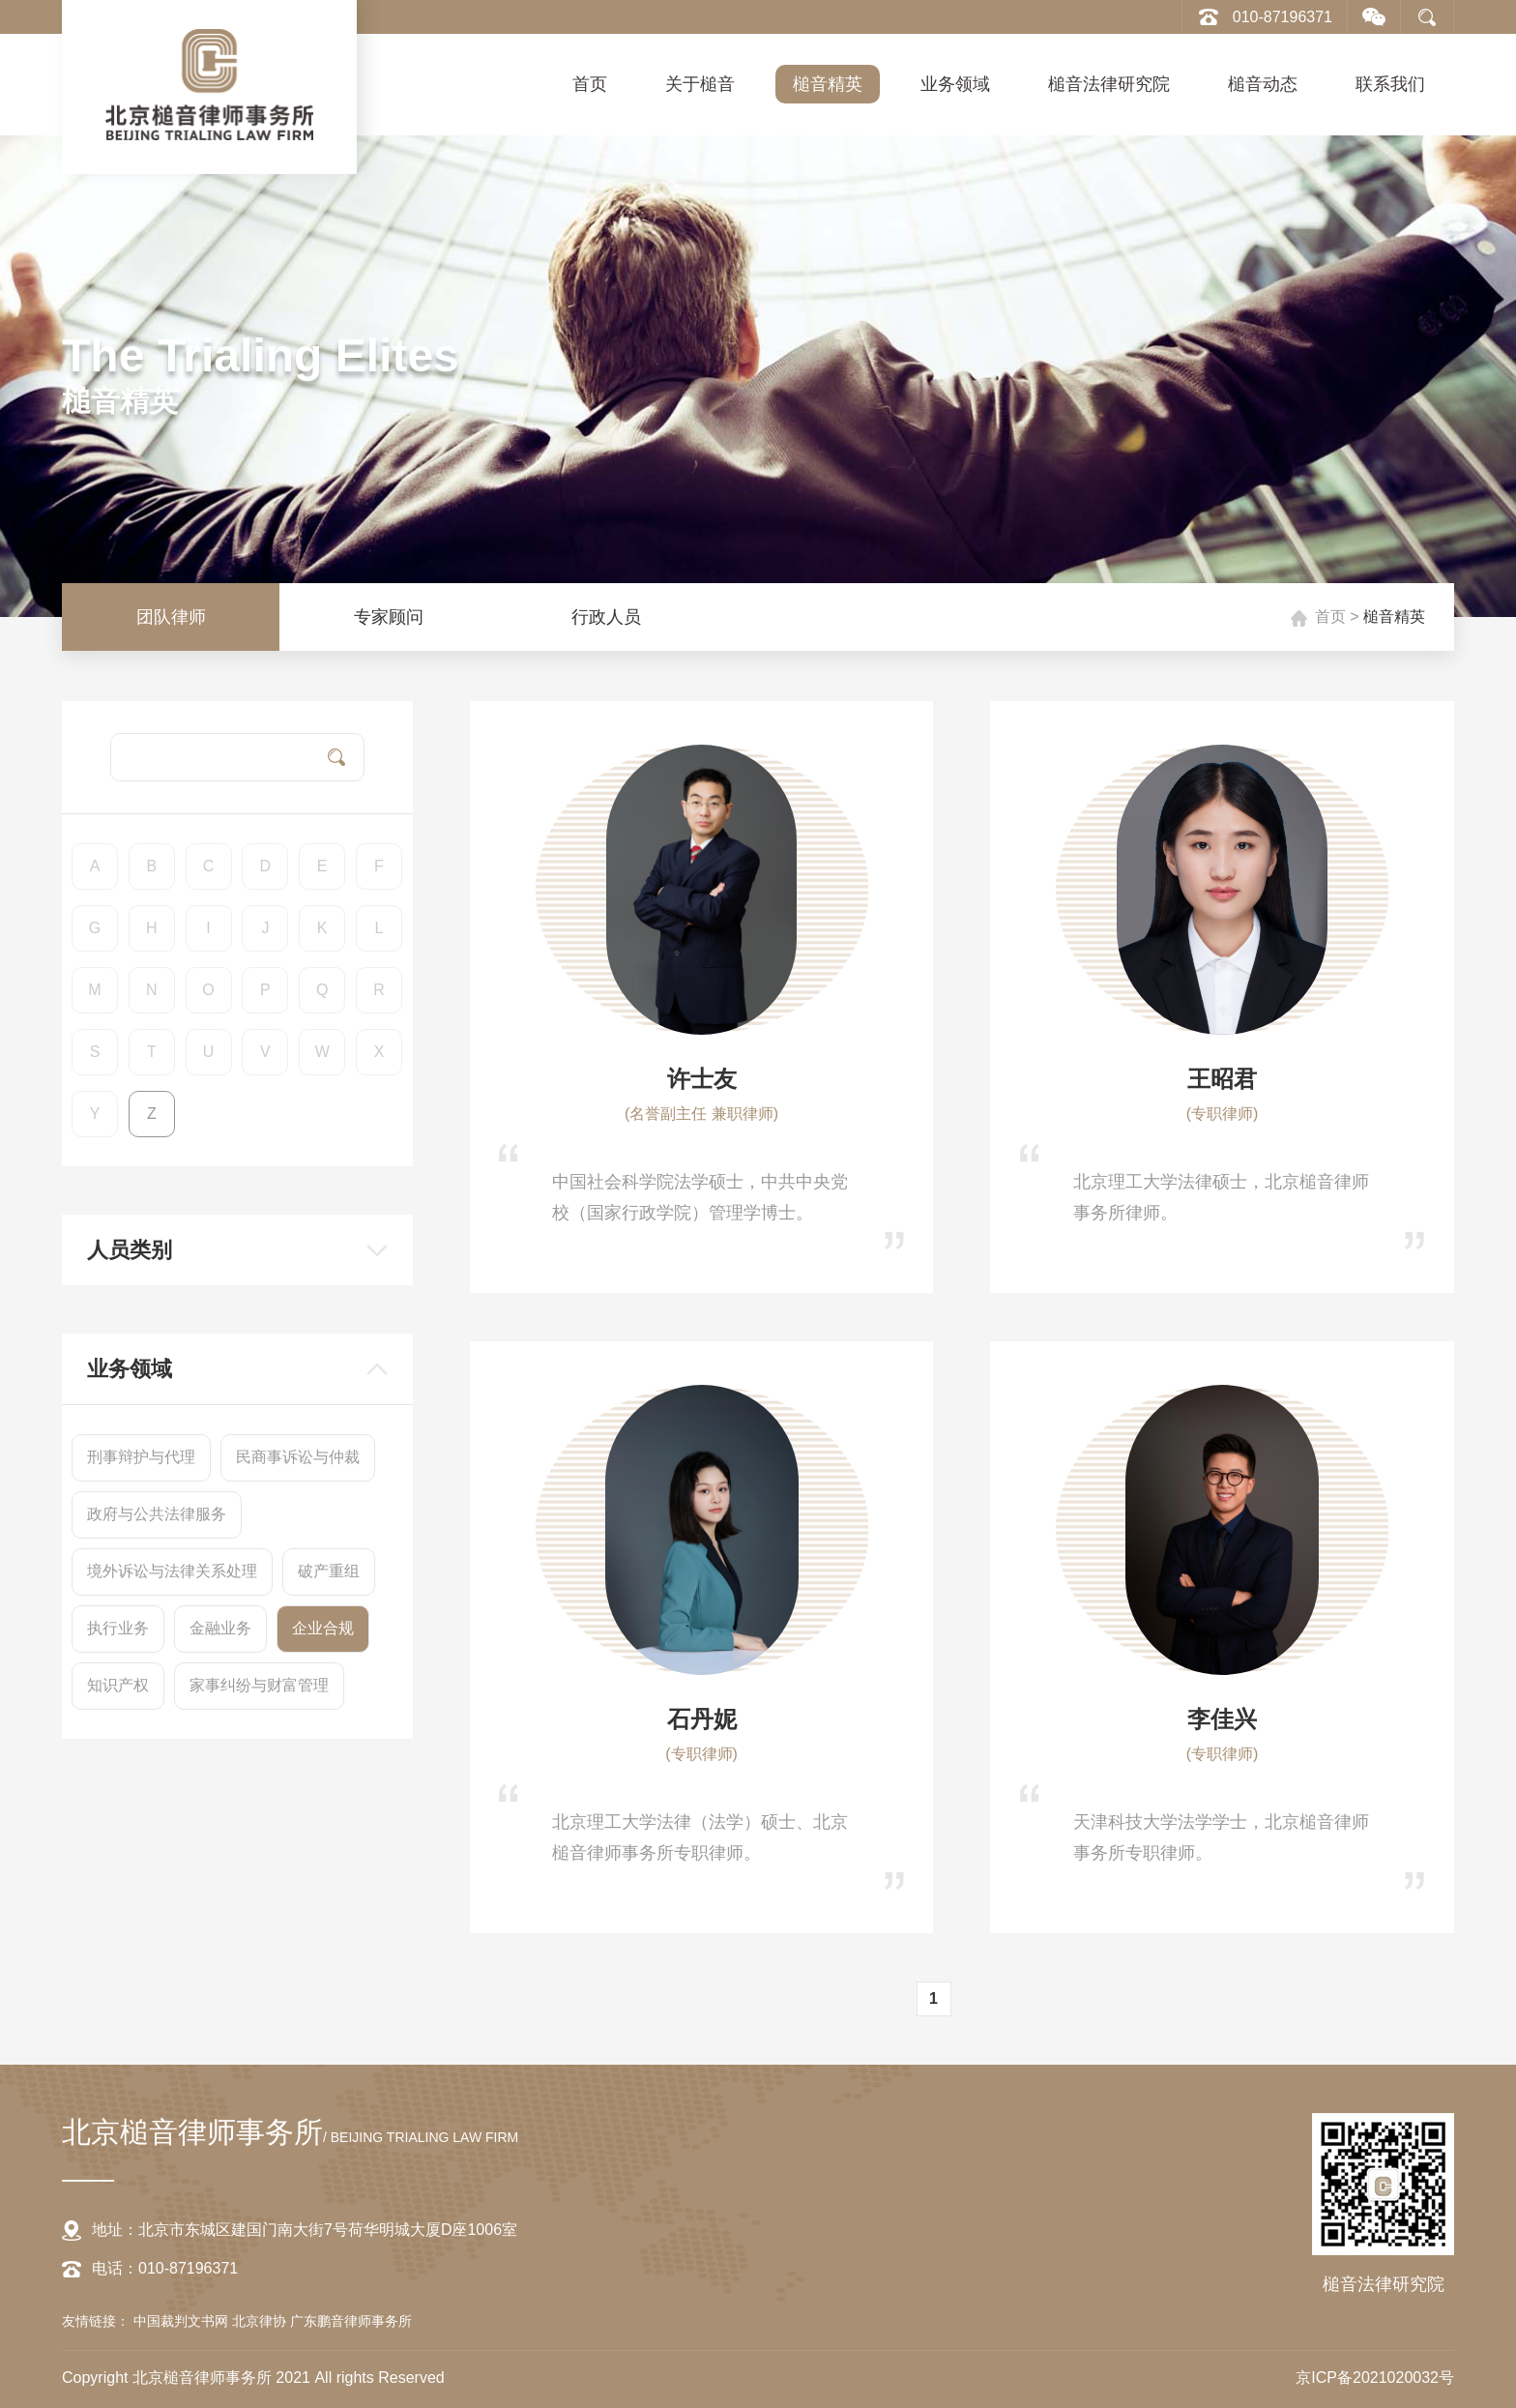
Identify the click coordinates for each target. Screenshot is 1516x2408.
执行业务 (118, 1628)
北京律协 (261, 2321)
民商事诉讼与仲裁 (298, 1457)
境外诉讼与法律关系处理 (172, 1571)
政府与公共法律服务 (156, 1514)
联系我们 (1390, 84)
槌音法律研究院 (1109, 84)
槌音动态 (1262, 84)
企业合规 (323, 1628)
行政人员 (606, 617)
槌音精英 (827, 84)
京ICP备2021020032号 (1375, 2377)
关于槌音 (700, 84)
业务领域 (955, 84)
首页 (589, 84)
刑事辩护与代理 (141, 1457)
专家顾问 (388, 617)
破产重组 (329, 1571)
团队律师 (171, 617)
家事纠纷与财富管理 (259, 1685)
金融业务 (220, 1628)
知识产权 (118, 1685)
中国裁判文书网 (182, 2321)
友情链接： (96, 2321)
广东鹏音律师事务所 (351, 2321)
